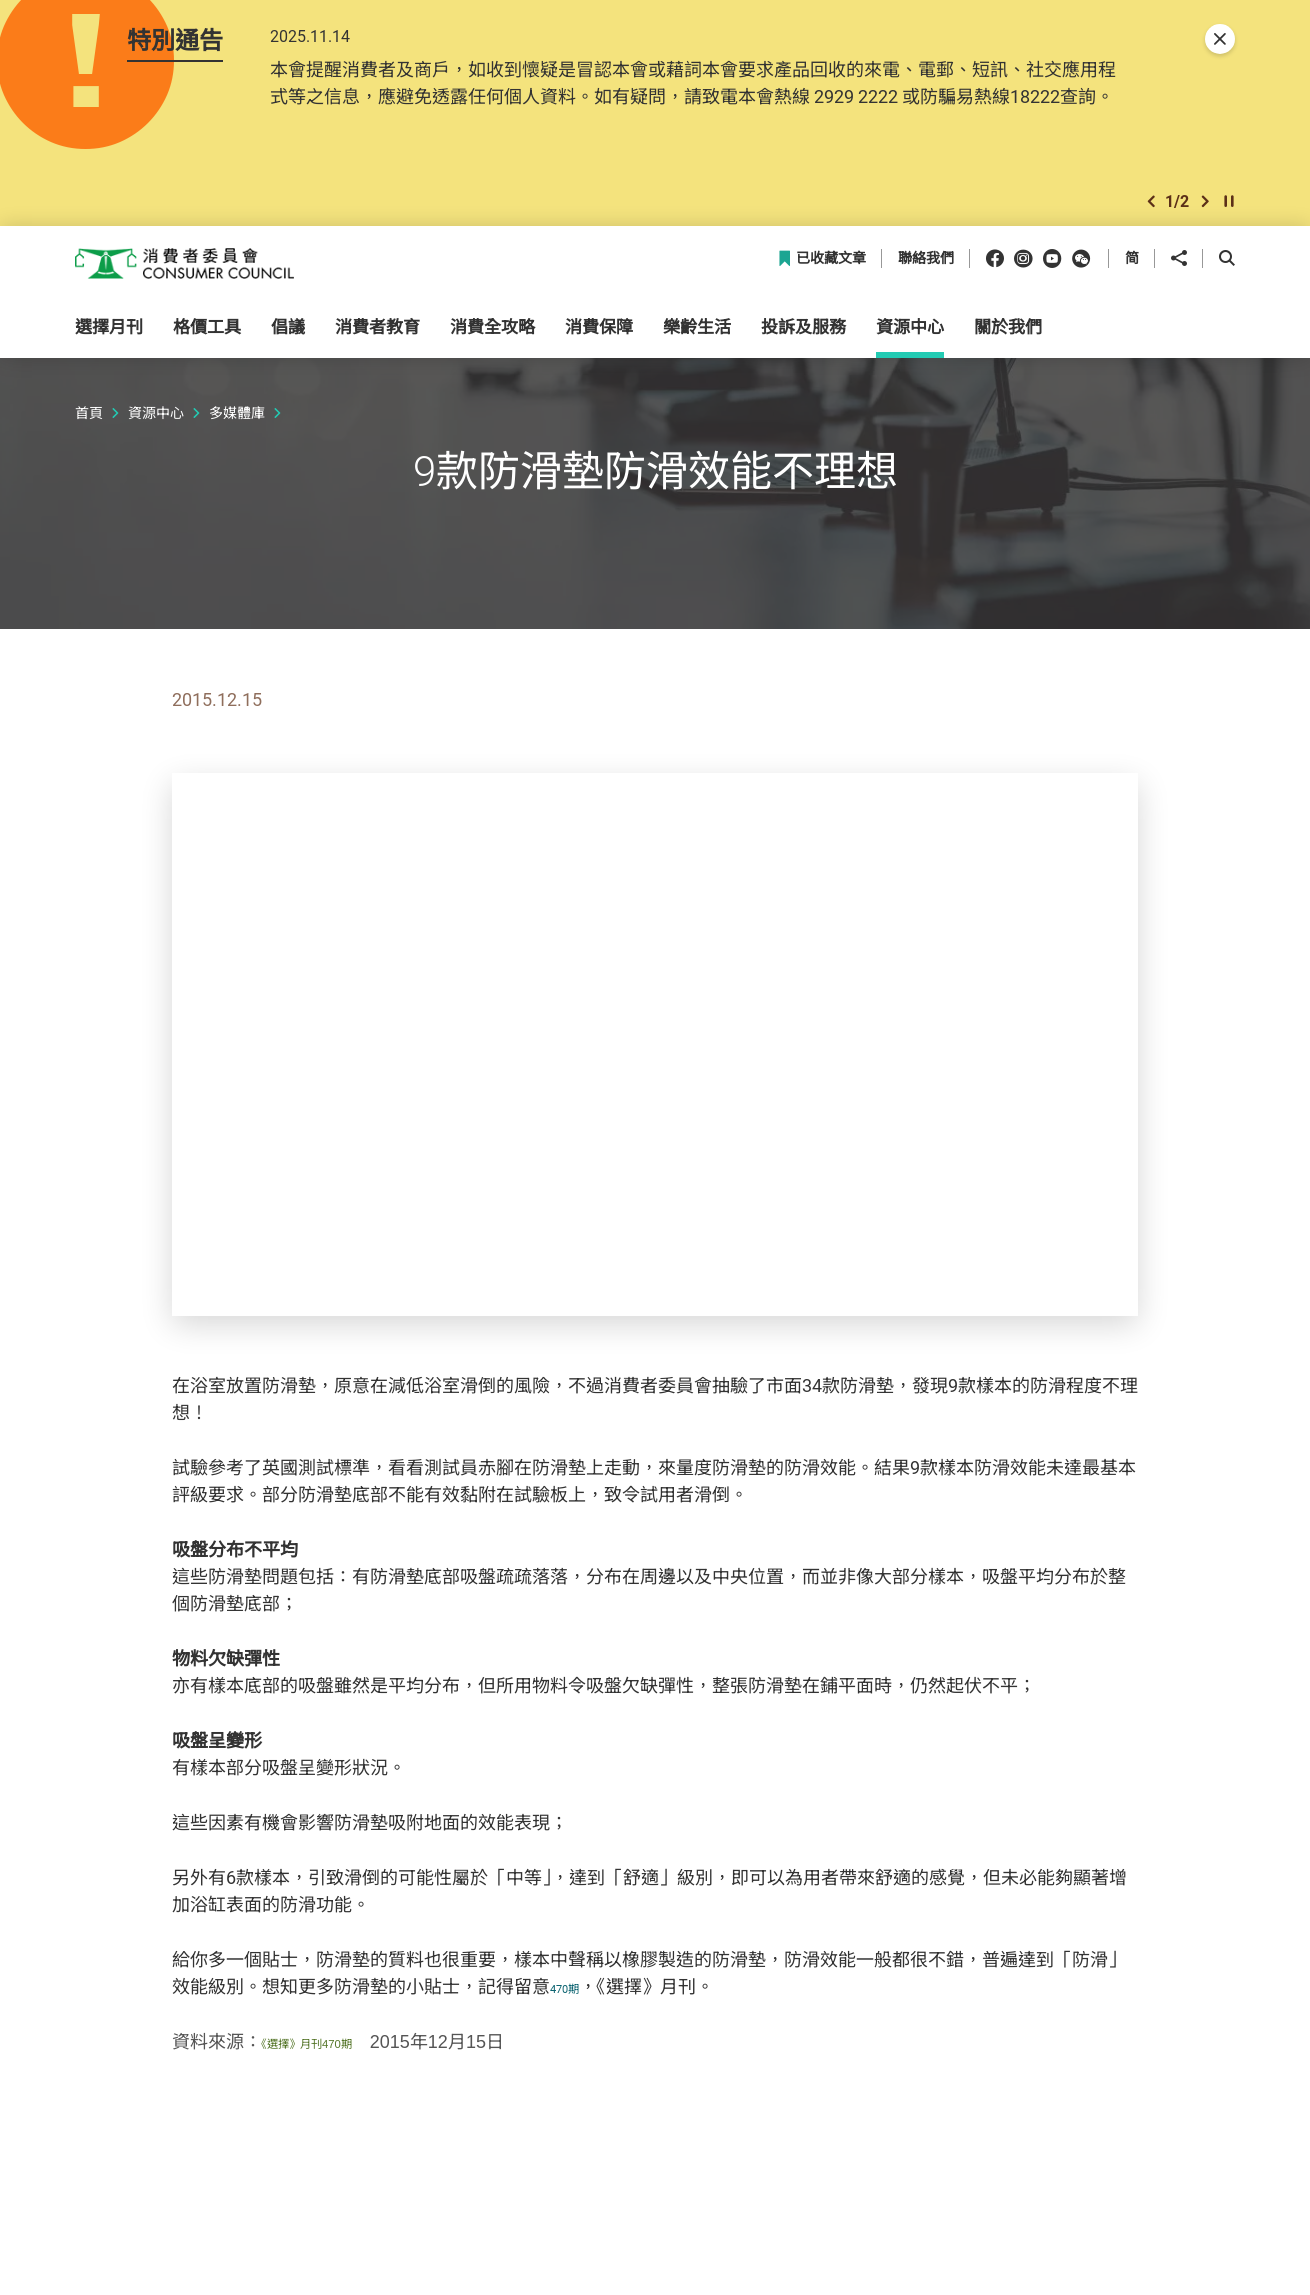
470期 (574, 1993)
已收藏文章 (821, 265)
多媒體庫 (237, 419)
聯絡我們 (926, 265)
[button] (1151, 206)
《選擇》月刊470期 (335, 2049)
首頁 (89, 419)
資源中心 (156, 419)
